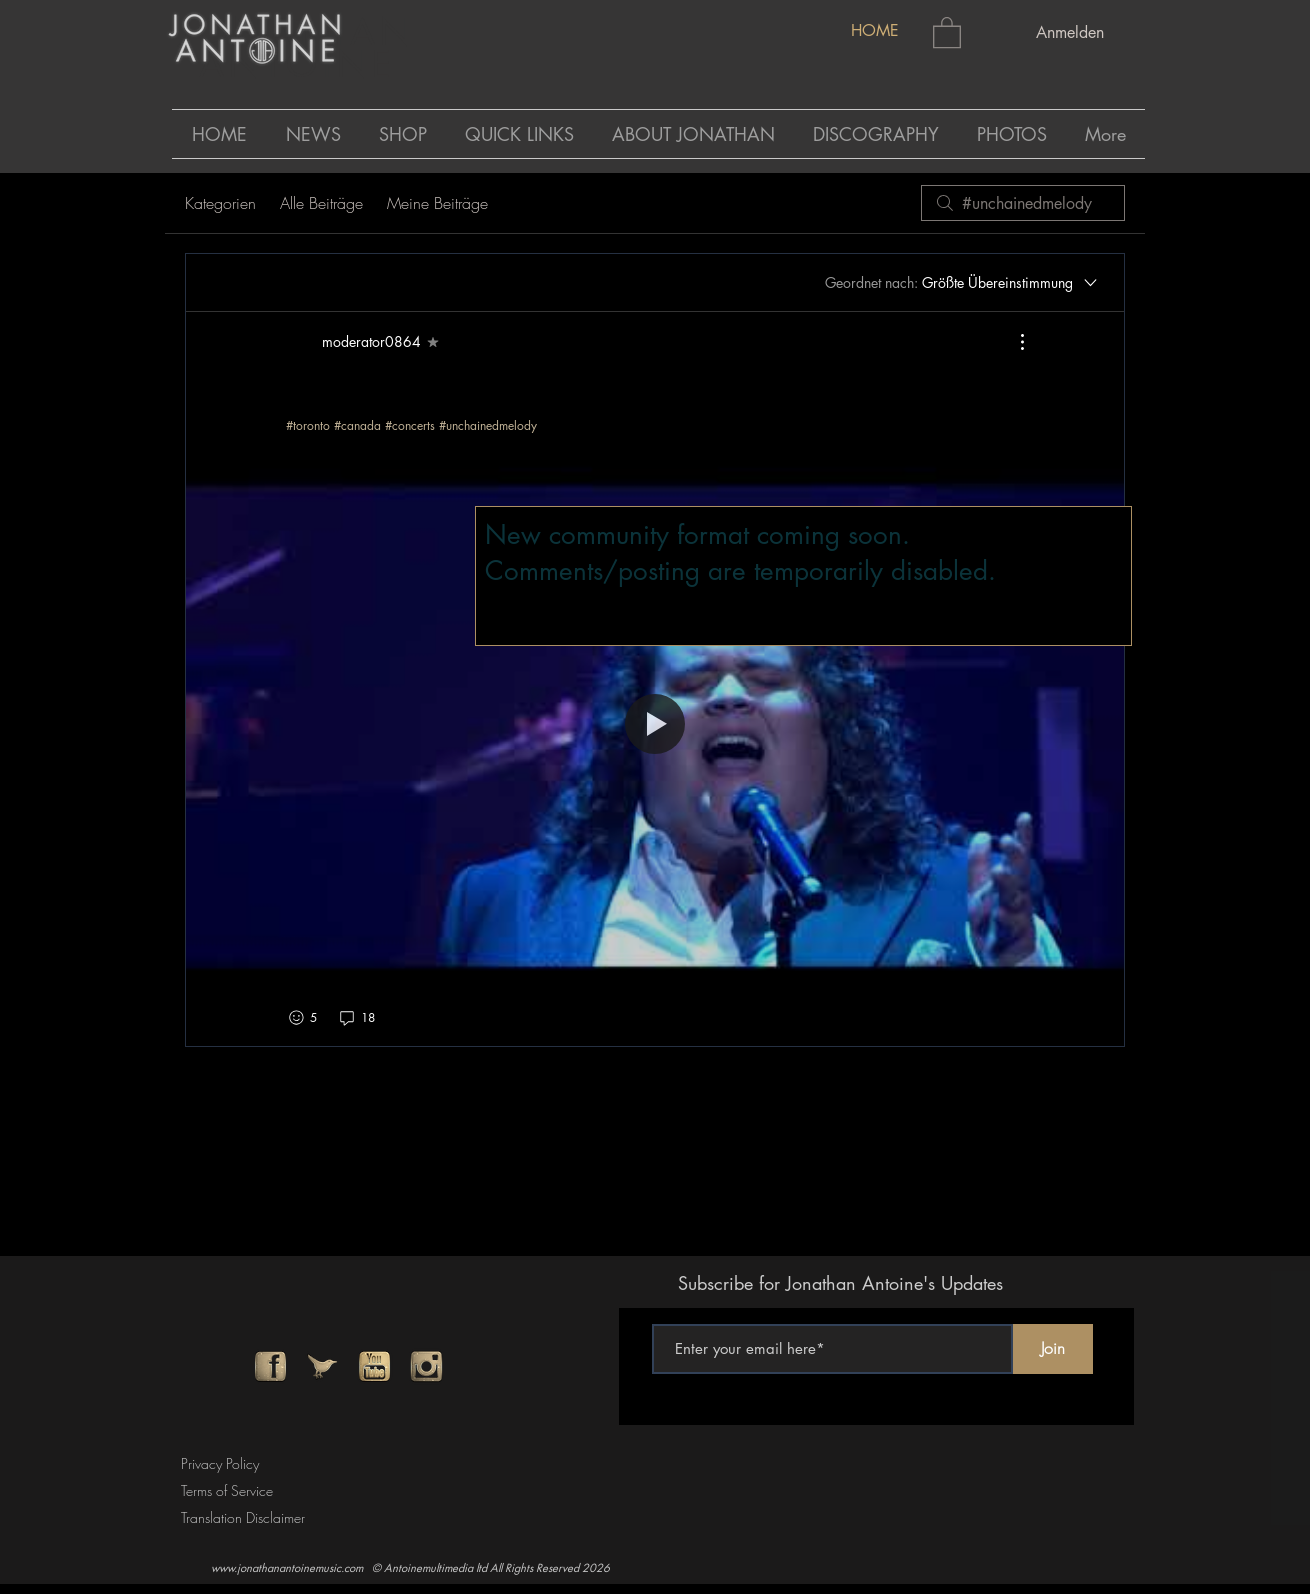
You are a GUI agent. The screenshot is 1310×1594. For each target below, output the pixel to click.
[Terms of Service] (233, 1491)
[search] (1023, 203)
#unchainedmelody (488, 425)
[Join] (1053, 1349)
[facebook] (270, 1366)
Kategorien (220, 203)
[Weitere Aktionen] (1012, 342)
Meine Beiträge (437, 203)
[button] (947, 31)
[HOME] (874, 31)
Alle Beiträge (321, 203)
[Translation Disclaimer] (250, 1518)
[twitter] (322, 1366)
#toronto (308, 425)
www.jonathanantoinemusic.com (287, 1567)
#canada (357, 425)
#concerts (410, 425)
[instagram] (426, 1366)
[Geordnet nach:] (962, 283)
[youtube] (374, 1366)
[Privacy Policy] (224, 1464)
